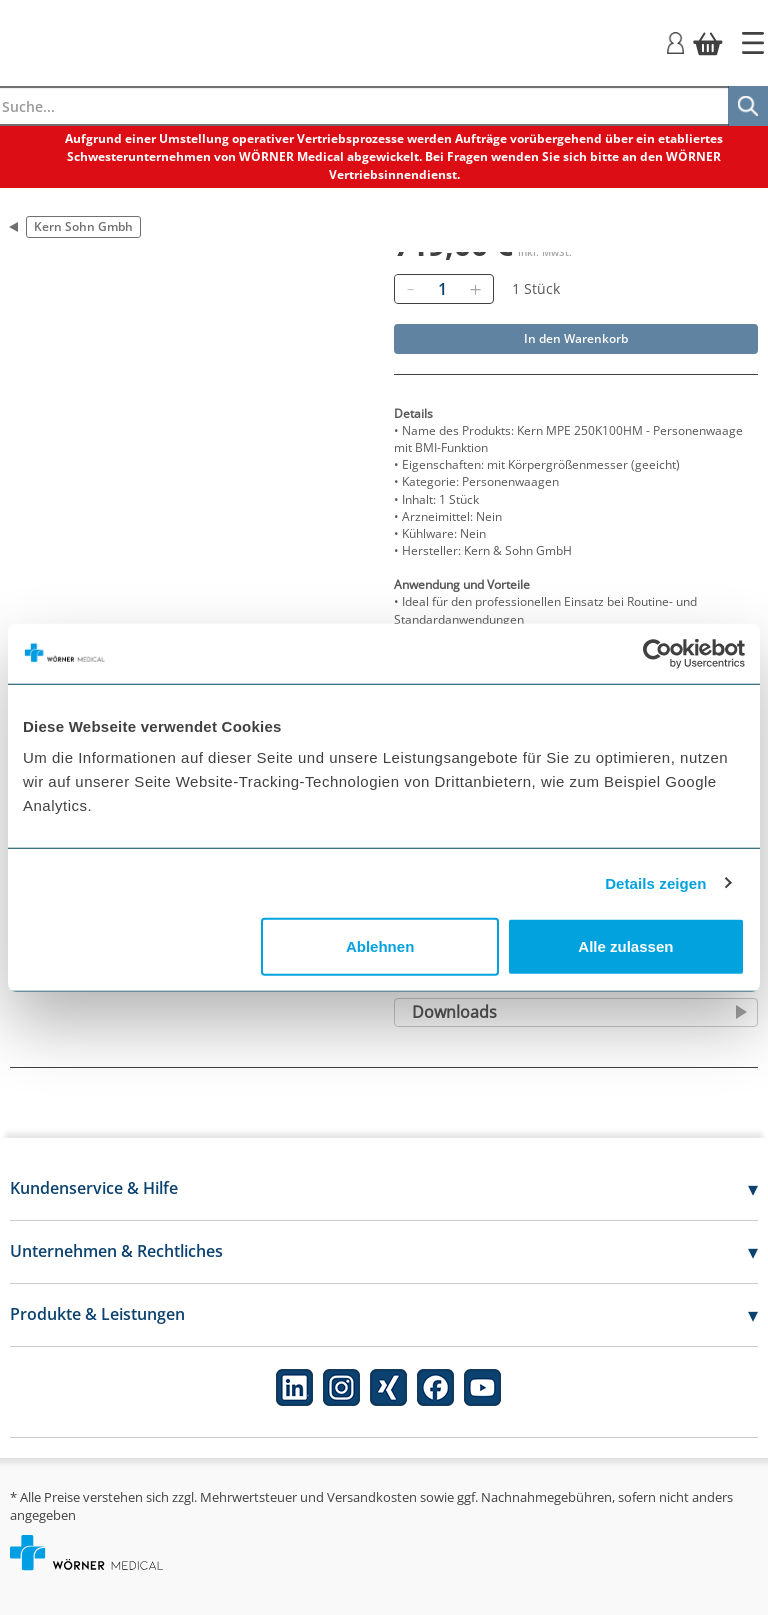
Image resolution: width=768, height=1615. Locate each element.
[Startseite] (753, 43)
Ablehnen (380, 946)
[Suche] (748, 106)
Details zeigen (655, 882)
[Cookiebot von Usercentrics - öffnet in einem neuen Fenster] (657, 653)
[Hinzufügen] (475, 289)
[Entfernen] (410, 289)
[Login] (675, 41)
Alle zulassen (625, 946)
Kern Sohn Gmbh (83, 226)
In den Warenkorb (576, 338)
